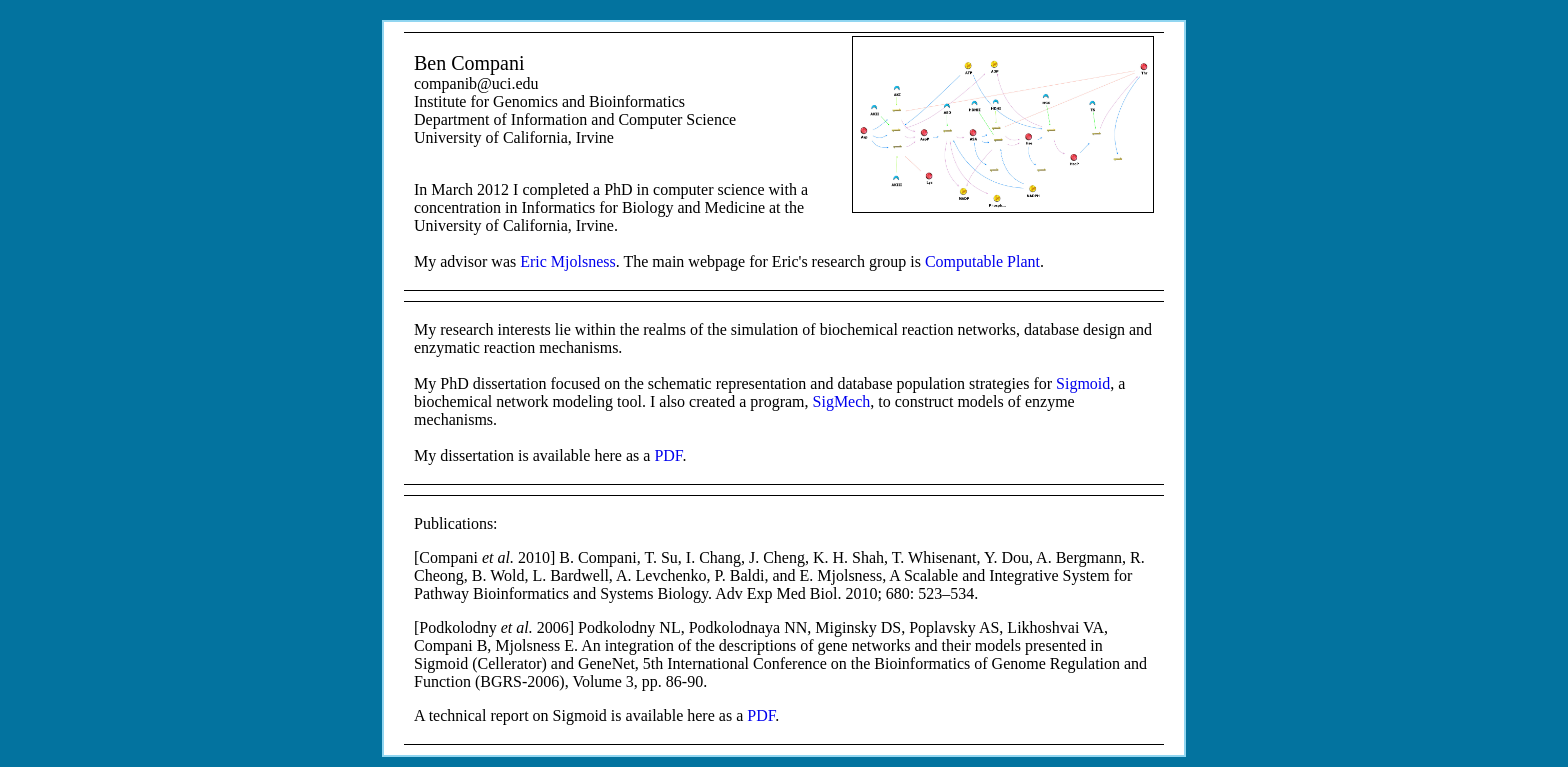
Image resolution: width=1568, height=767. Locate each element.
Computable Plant (982, 261)
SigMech (842, 401)
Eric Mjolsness (568, 261)
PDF (668, 455)
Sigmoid (1083, 383)
